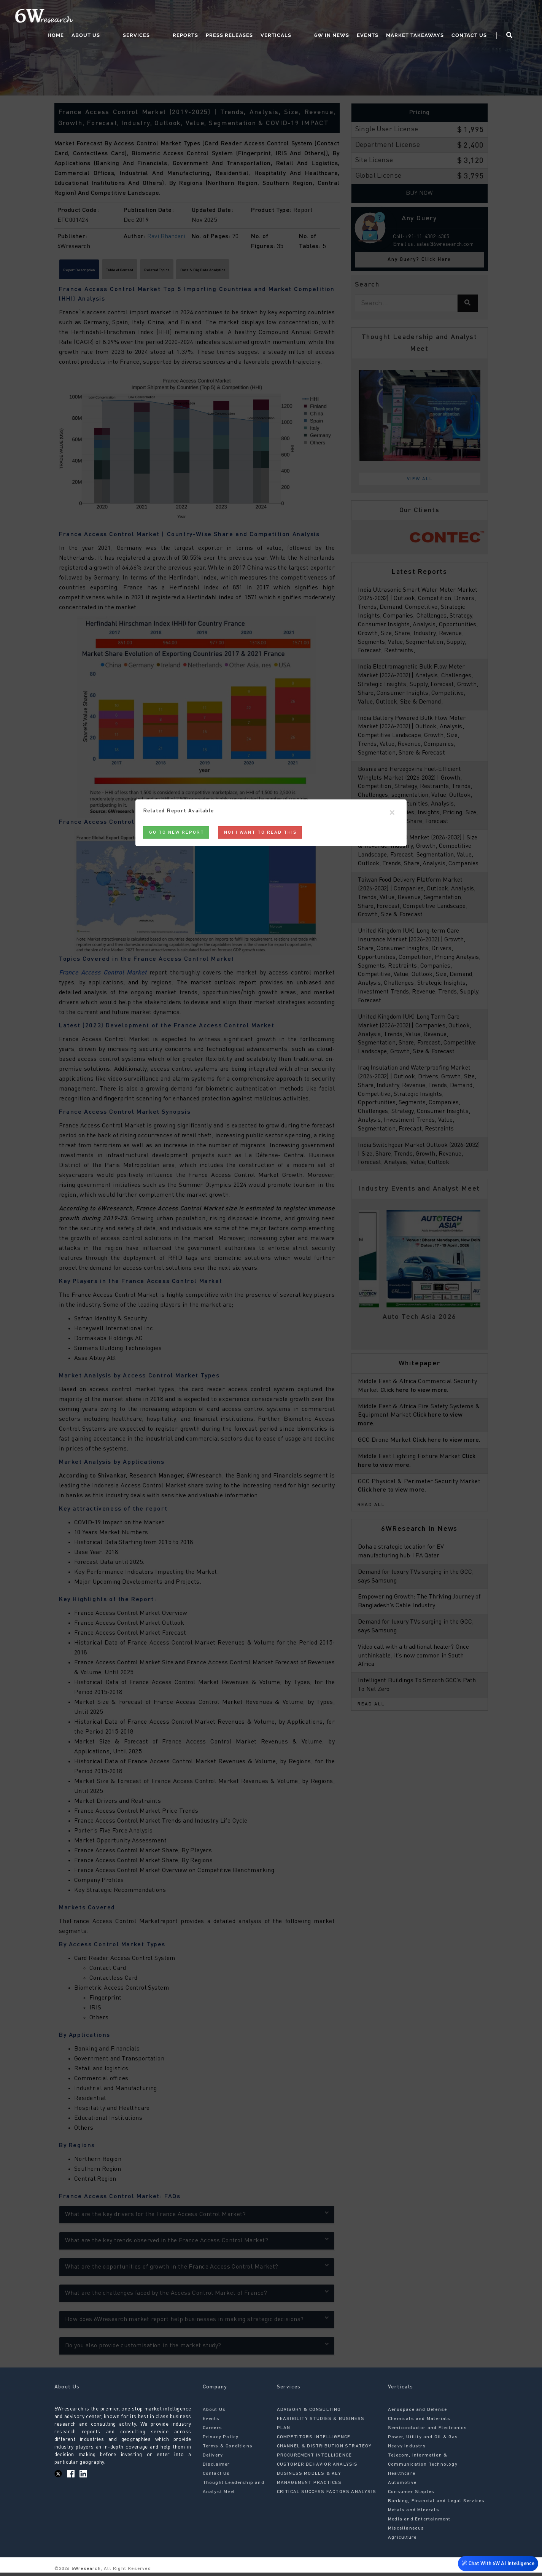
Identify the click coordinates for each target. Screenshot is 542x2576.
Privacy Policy (221, 2440)
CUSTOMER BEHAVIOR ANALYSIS (317, 2467)
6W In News (345, 17)
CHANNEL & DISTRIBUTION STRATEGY (324, 2449)
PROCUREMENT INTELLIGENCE (314, 2458)
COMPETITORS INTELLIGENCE (314, 2440)
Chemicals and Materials (419, 2422)
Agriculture (402, 2540)
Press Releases (258, 17)
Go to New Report (176, 832)
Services (180, 17)
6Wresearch (85, 2572)
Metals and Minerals (413, 2513)
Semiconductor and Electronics (427, 2431)
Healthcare (401, 2476)
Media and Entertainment (419, 2522)
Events (382, 17)
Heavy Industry (407, 2449)
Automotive (402, 2486)
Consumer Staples (411, 2495)
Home (115, 17)
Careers (212, 2431)
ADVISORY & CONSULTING (309, 2412)
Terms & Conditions (228, 2449)
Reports (214, 17)
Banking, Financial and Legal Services (436, 2504)
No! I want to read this (260, 832)
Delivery (213, 2458)
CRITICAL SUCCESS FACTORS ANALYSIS (327, 2495)
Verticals (305, 17)
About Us (145, 17)
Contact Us (483, 17)
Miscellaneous (406, 2531)
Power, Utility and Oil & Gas (423, 2440)
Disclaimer (216, 2467)
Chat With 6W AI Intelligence (496, 2564)
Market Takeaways (429, 17)
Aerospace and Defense (417, 2412)
